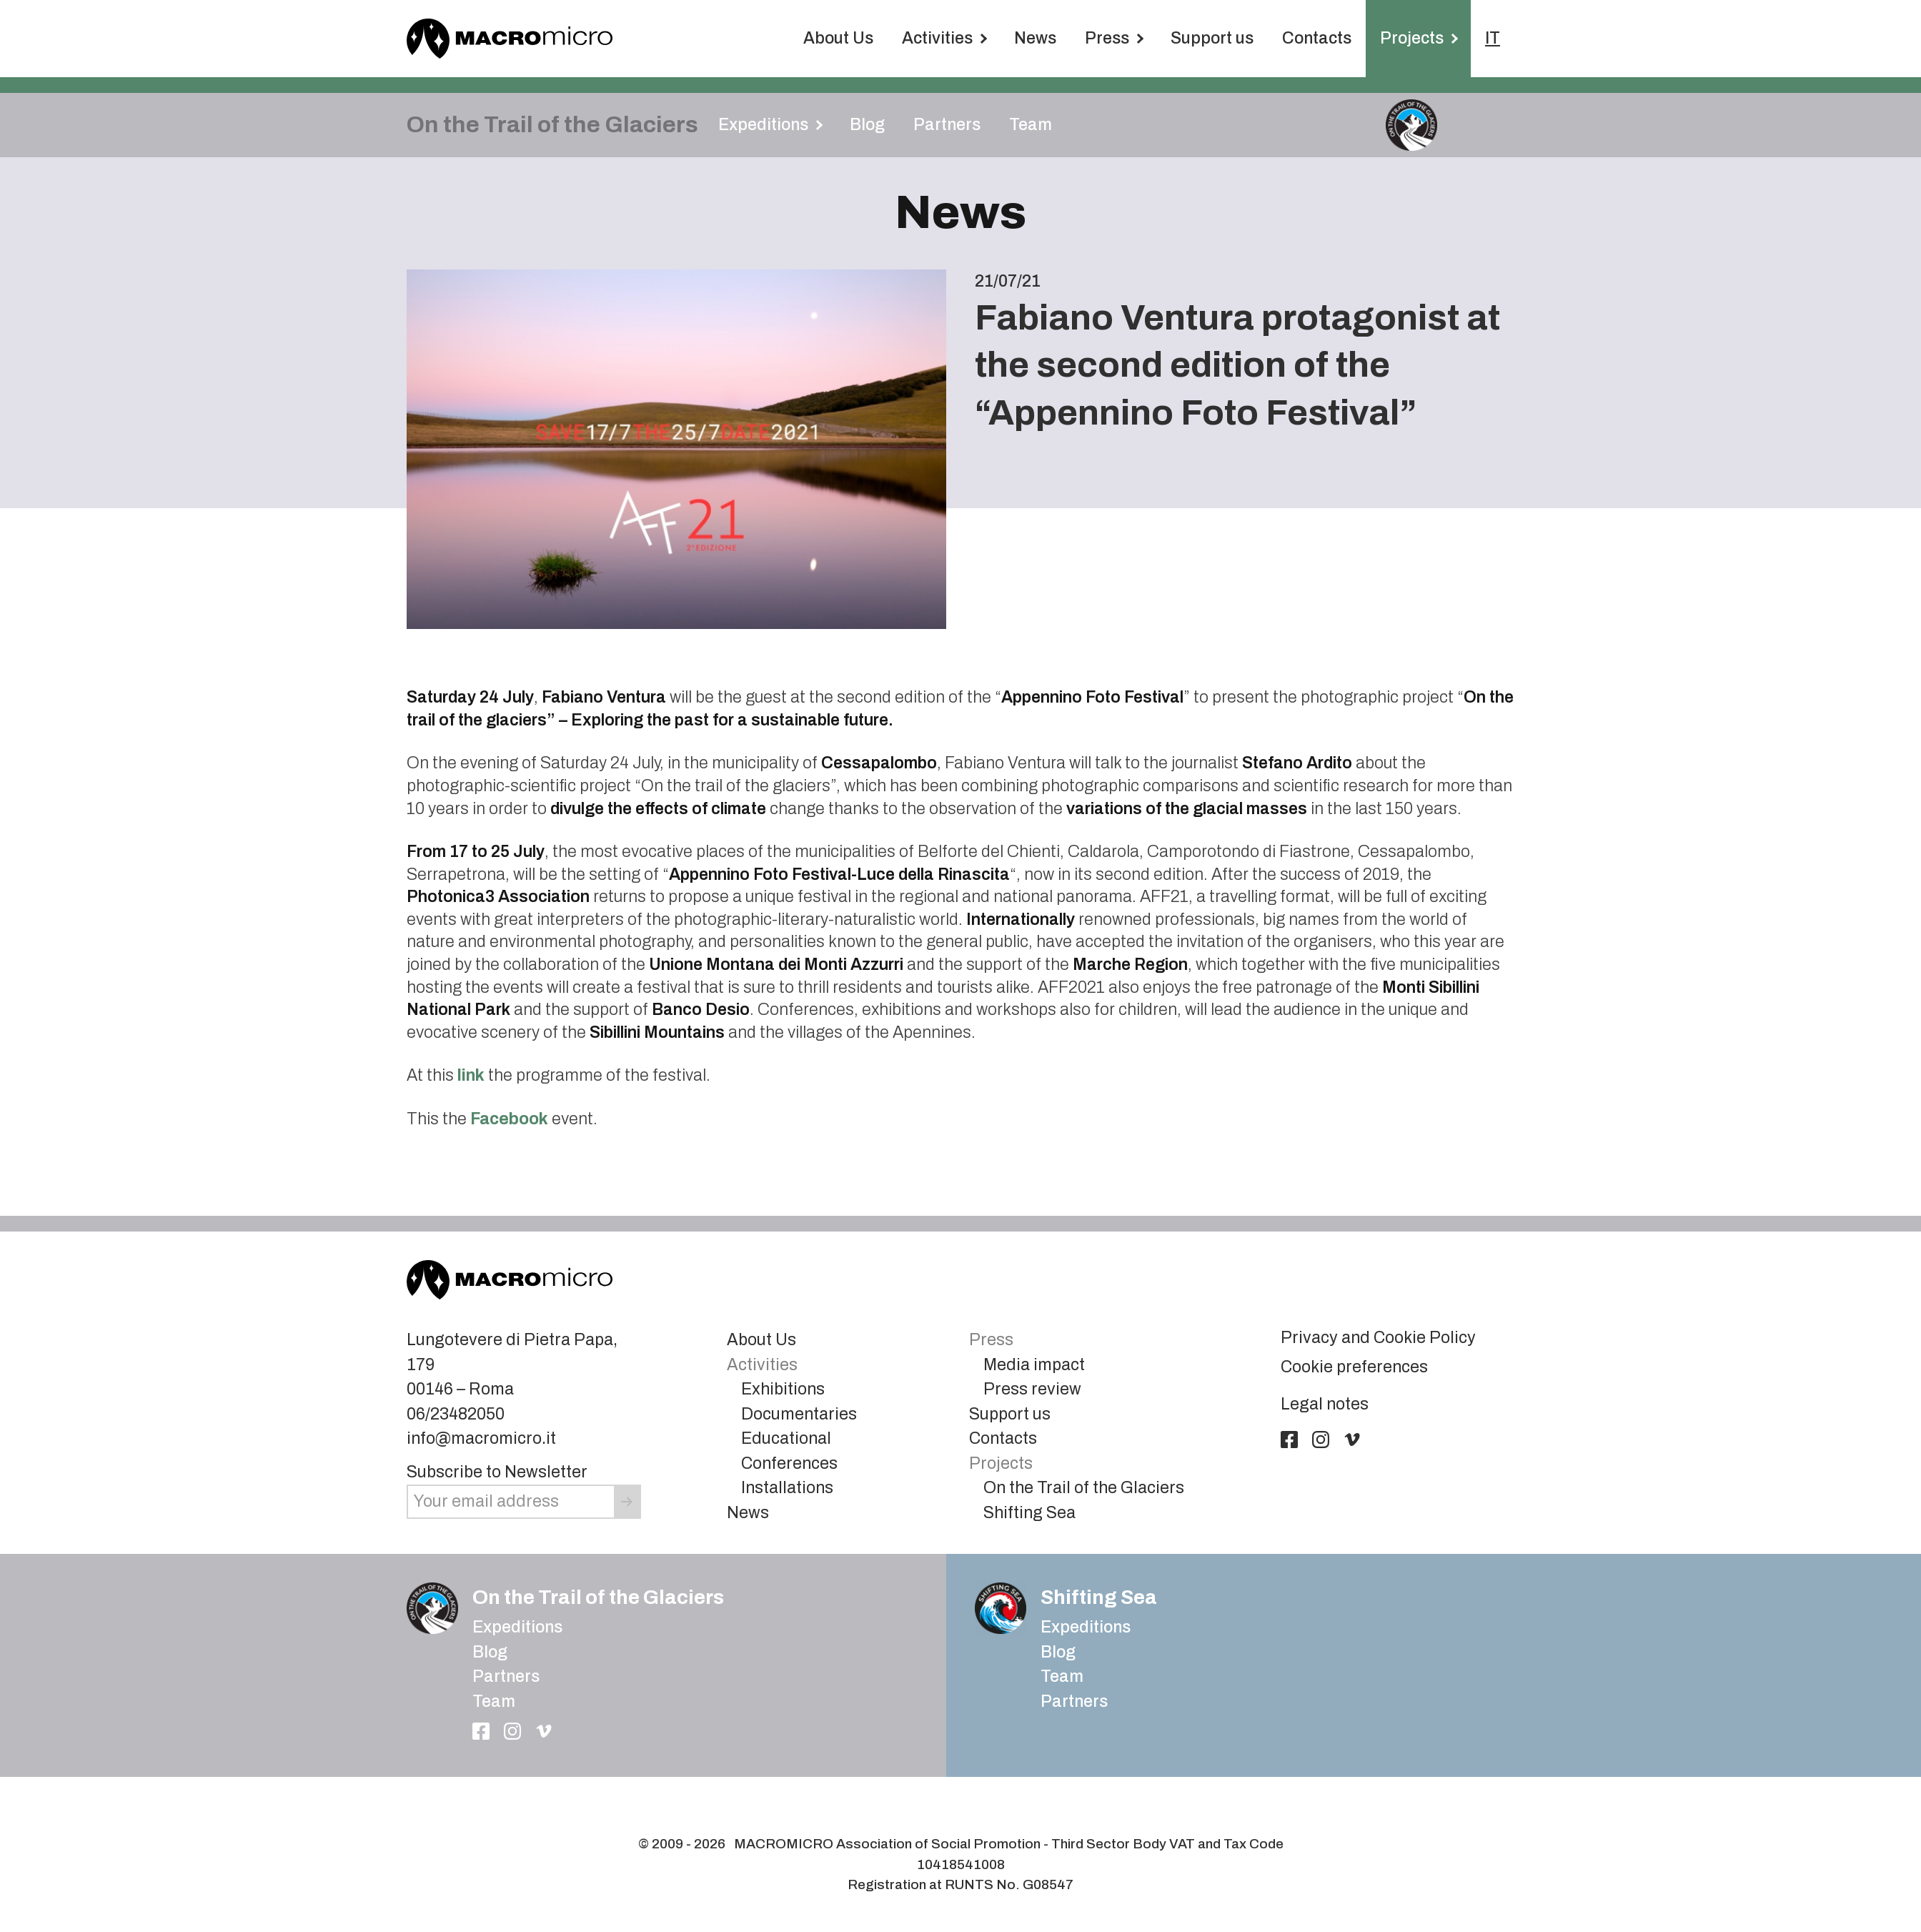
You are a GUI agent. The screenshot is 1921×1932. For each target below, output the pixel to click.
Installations (787, 1488)
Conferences (789, 1463)
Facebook (509, 1119)
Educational (786, 1438)
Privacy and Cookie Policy (1378, 1338)
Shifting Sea (1029, 1513)
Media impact (1034, 1365)
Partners (947, 125)
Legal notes (1325, 1404)
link (471, 1075)
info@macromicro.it (481, 1438)
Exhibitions (783, 1389)
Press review (1032, 1389)
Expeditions (517, 1627)
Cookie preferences (1354, 1367)
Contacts (1316, 38)
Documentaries (799, 1414)
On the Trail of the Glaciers (1083, 1488)
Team (1030, 125)
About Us (838, 38)
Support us (1212, 38)
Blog (867, 125)
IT (1492, 38)
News (1035, 38)
